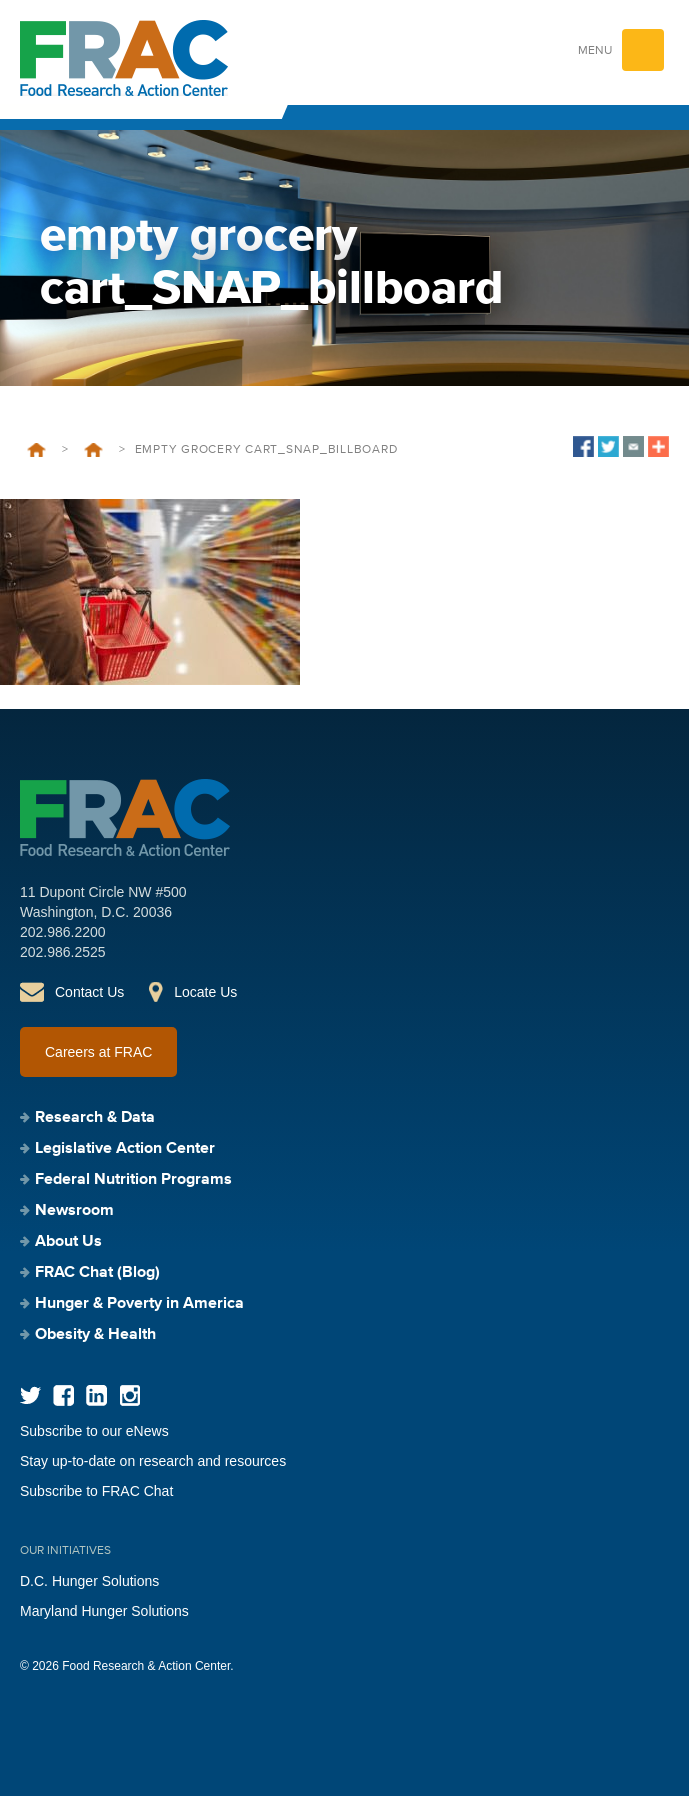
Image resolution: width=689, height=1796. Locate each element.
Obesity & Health (95, 1335)
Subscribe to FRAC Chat (96, 1491)
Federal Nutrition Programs (133, 1180)
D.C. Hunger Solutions (89, 1581)
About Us (68, 1242)
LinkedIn (96, 1395)
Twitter (30, 1395)
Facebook (63, 1395)
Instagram (129, 1395)
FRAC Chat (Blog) (97, 1273)
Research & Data (95, 1118)
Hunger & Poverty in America (139, 1304)
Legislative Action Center (125, 1149)
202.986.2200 (63, 932)
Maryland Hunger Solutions (104, 1611)
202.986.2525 (63, 952)
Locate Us (205, 992)
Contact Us (89, 992)
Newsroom (93, 450)
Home (36, 450)
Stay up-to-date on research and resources (153, 1461)
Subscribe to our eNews (94, 1431)
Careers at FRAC (98, 1052)
